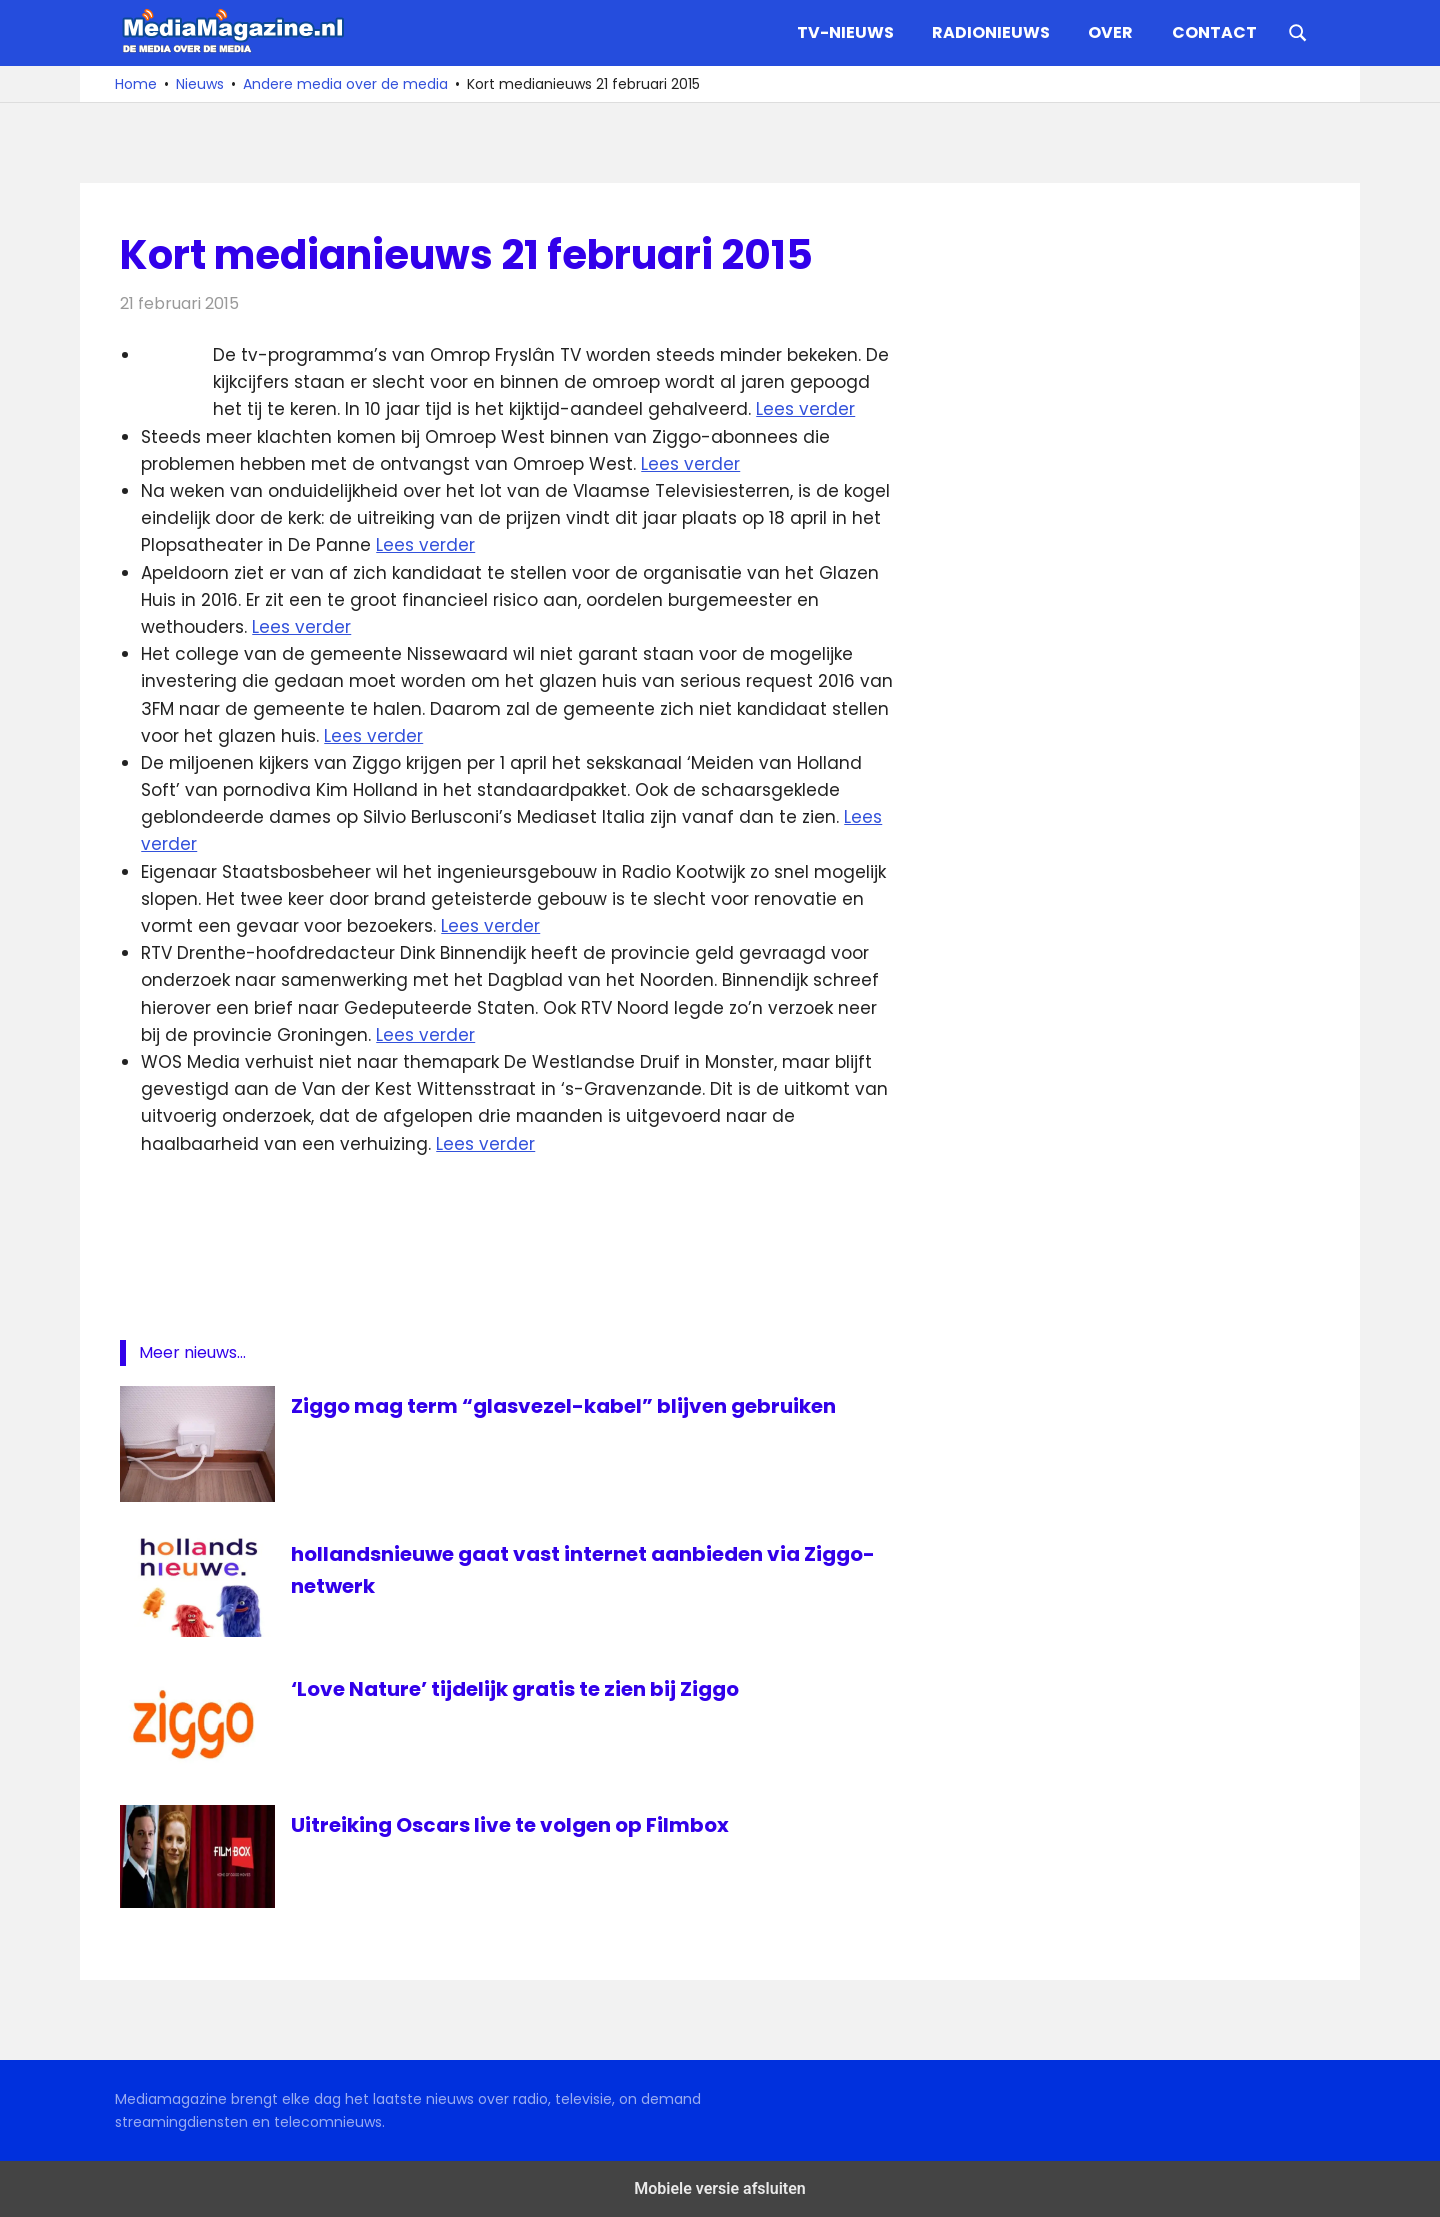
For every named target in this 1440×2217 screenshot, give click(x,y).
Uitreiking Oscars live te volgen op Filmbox (510, 1825)
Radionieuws (991, 32)
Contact (1214, 32)
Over (1110, 32)
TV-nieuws (845, 32)
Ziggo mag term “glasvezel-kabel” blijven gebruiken (563, 1406)
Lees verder (805, 409)
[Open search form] (1298, 31)
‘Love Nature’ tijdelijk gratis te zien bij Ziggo (515, 1689)
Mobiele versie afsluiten (719, 2188)
